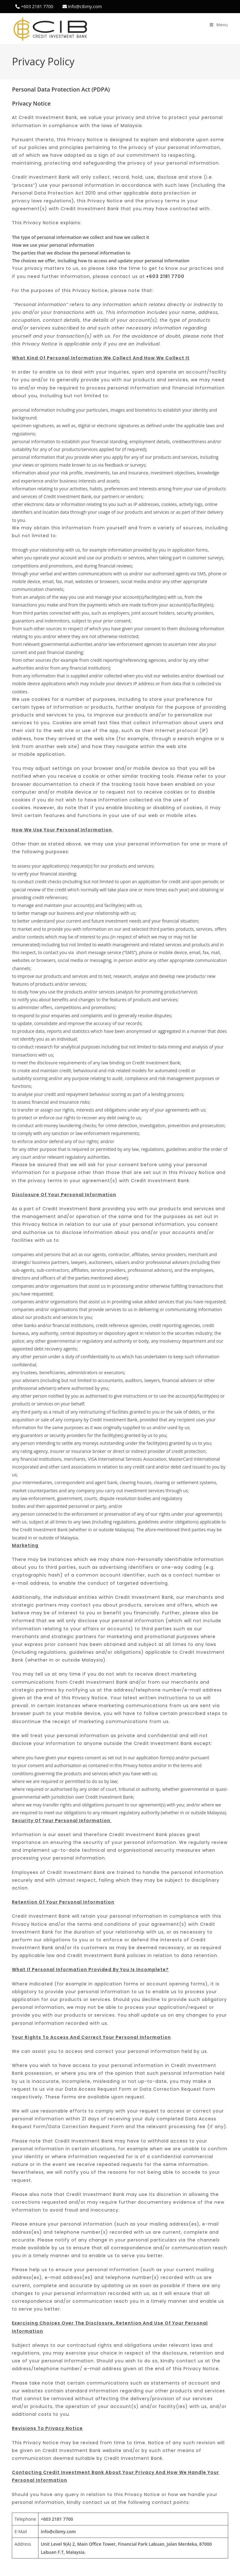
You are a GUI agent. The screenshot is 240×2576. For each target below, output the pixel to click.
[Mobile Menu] (219, 24)
